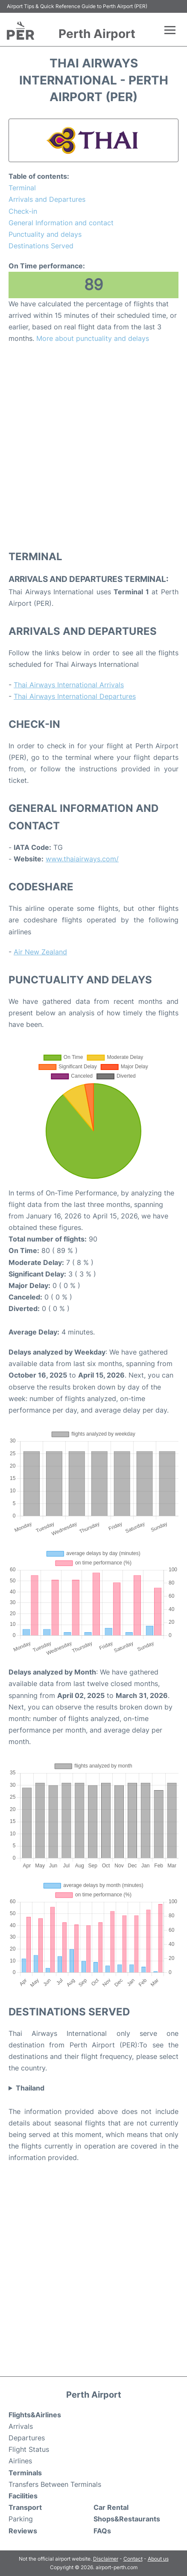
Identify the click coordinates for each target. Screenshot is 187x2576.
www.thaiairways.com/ (82, 859)
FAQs (102, 2531)
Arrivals (21, 2426)
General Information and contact (61, 222)
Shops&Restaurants (127, 2519)
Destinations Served (41, 245)
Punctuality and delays (45, 234)
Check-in (23, 211)
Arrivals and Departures (47, 199)
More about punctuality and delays (92, 338)
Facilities (23, 2496)
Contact (133, 2559)
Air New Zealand (40, 952)
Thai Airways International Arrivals (69, 684)
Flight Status (29, 2449)
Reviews (23, 2531)
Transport (25, 2507)
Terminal (22, 187)
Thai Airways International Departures (75, 696)
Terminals (25, 2472)
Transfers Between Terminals (55, 2484)
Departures (27, 2438)
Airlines (20, 2461)
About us (158, 2559)
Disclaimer (105, 2559)
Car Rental (111, 2507)
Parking (21, 2519)
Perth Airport (96, 34)
